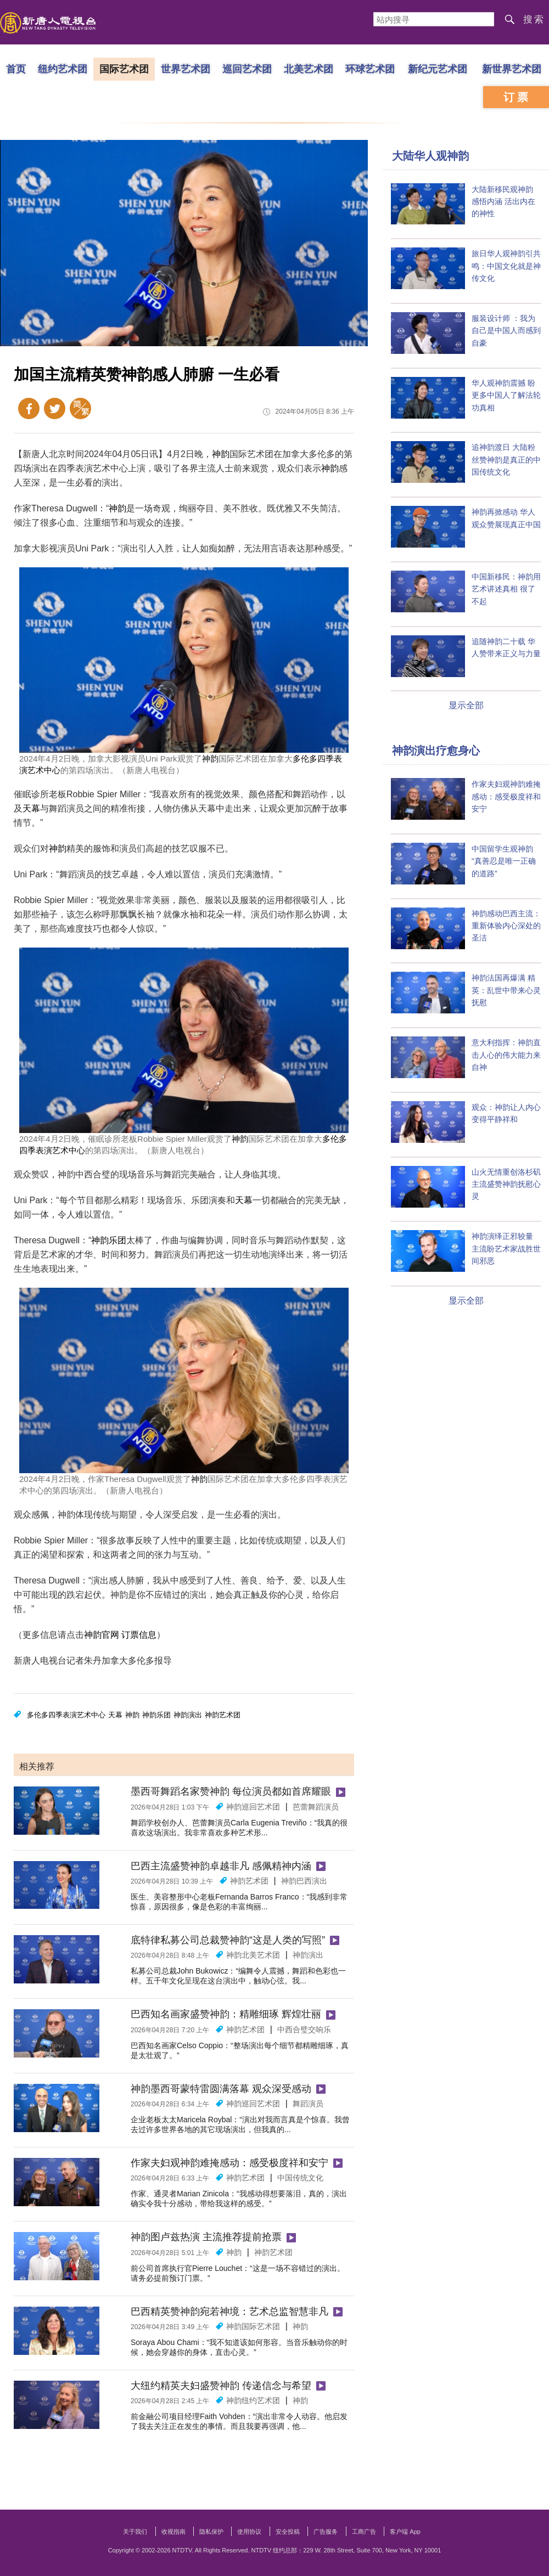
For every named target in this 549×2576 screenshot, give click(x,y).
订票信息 (138, 1634)
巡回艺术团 (247, 68)
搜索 (534, 19)
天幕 (31, 808)
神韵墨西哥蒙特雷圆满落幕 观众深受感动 (221, 2088)
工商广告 (364, 2531)
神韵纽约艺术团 (253, 2400)
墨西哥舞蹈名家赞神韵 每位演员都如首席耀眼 (231, 1791)
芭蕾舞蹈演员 (316, 1806)
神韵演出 (187, 1715)
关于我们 (135, 2531)
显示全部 (466, 705)
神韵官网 (101, 1634)
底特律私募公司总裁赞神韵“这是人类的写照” (228, 1940)
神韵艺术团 (222, 1715)
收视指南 (173, 2531)
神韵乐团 (108, 1240)
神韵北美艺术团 (253, 1955)
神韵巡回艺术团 (253, 1806)
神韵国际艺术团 (253, 2326)
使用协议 (249, 2531)
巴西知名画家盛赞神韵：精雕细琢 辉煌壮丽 (226, 2014)
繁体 (80, 408)
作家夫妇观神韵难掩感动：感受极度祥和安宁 (229, 2162)
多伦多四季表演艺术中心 (66, 1715)
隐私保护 (211, 2531)
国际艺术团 (124, 68)
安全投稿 (288, 2531)
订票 (517, 97)
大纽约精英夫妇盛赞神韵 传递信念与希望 (221, 2385)
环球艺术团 (370, 68)
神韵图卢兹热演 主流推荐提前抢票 (206, 2236)
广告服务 (325, 2531)
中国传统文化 (300, 2177)
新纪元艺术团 (437, 68)
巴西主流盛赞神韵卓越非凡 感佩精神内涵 (221, 1866)
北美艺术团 (308, 68)
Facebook (29, 408)
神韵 (220, 454)
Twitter (54, 408)
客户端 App (405, 2531)
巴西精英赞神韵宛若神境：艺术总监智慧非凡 (229, 2311)
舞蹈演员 (308, 2103)
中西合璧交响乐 (304, 2029)
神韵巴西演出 (304, 1880)
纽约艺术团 (62, 68)
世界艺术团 (185, 68)
